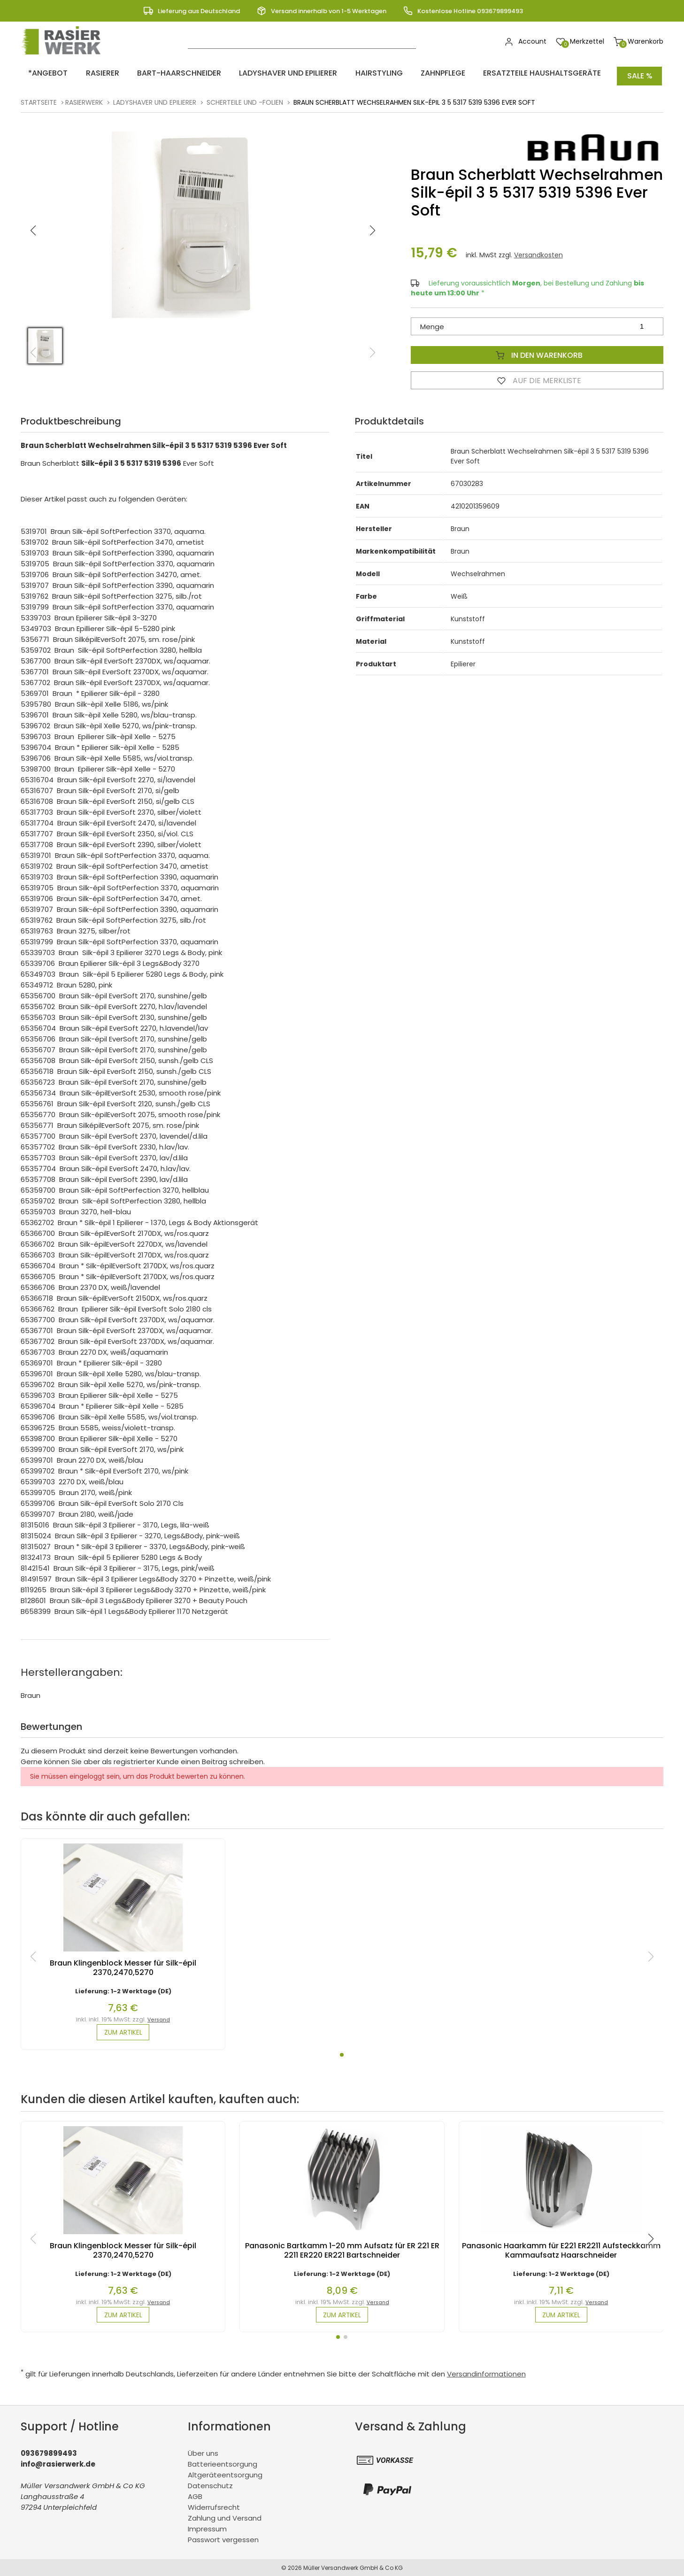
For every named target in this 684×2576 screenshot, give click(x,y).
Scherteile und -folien (245, 96)
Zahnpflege (393, 73)
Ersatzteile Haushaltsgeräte (484, 73)
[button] (372, 225)
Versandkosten (538, 249)
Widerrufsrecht (214, 2506)
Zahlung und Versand (224, 2517)
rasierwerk (84, 96)
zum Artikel (123, 2028)
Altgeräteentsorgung (225, 2474)
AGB (195, 2495)
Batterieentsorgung (222, 2463)
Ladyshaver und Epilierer (256, 73)
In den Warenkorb (537, 349)
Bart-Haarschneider (156, 73)
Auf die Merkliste (537, 374)
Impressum (207, 2528)
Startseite (39, 96)
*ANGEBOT (41, 73)
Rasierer (87, 73)
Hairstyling (338, 73)
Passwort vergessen (223, 2539)
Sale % (640, 73)
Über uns (203, 2452)
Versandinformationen (486, 2373)
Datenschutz (210, 2485)
